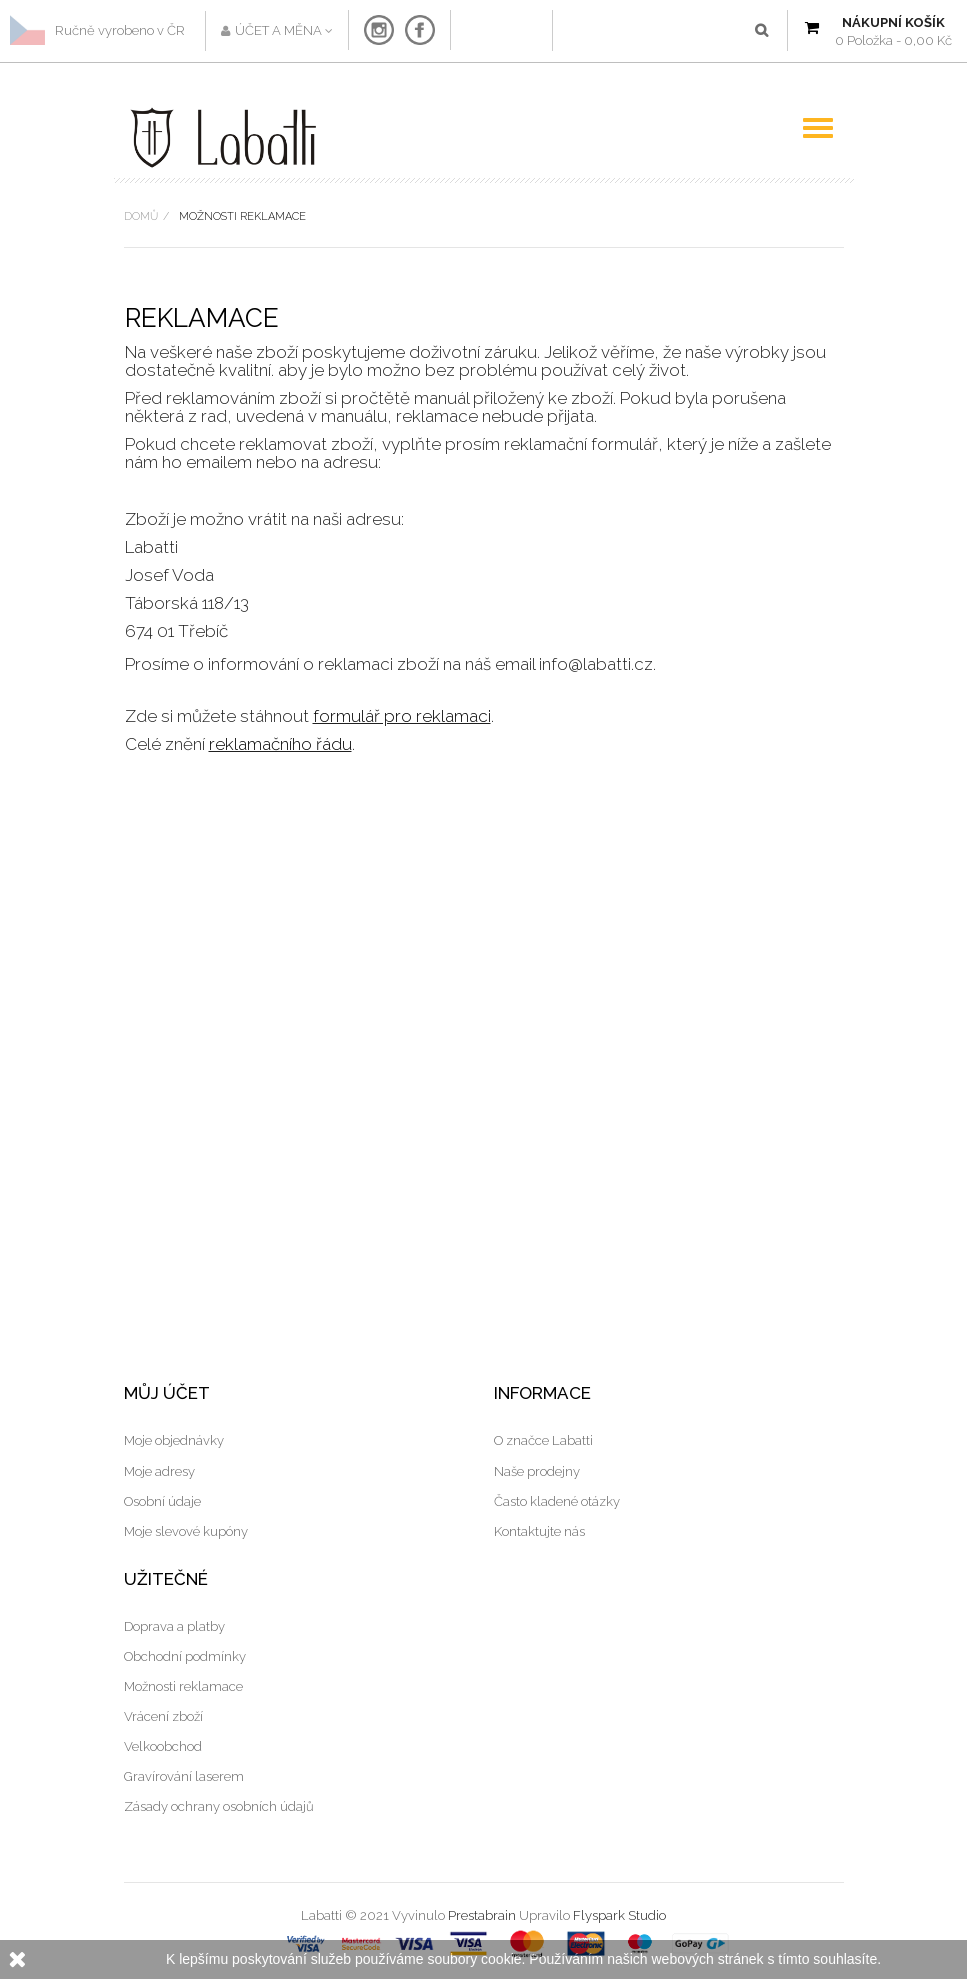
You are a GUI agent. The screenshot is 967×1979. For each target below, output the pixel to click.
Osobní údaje (162, 1501)
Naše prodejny (537, 1471)
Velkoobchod (163, 1746)
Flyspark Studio (619, 1915)
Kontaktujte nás (539, 1531)
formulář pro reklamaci (402, 716)
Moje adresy (159, 1471)
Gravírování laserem (184, 1776)
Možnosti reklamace (183, 1686)
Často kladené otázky (557, 1501)
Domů (141, 216)
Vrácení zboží (163, 1716)
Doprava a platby (174, 1626)
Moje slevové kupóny (186, 1531)
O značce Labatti (543, 1440)
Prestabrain (482, 1915)
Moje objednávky (174, 1440)
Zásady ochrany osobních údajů (219, 1806)
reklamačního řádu (280, 744)
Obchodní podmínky (185, 1656)
